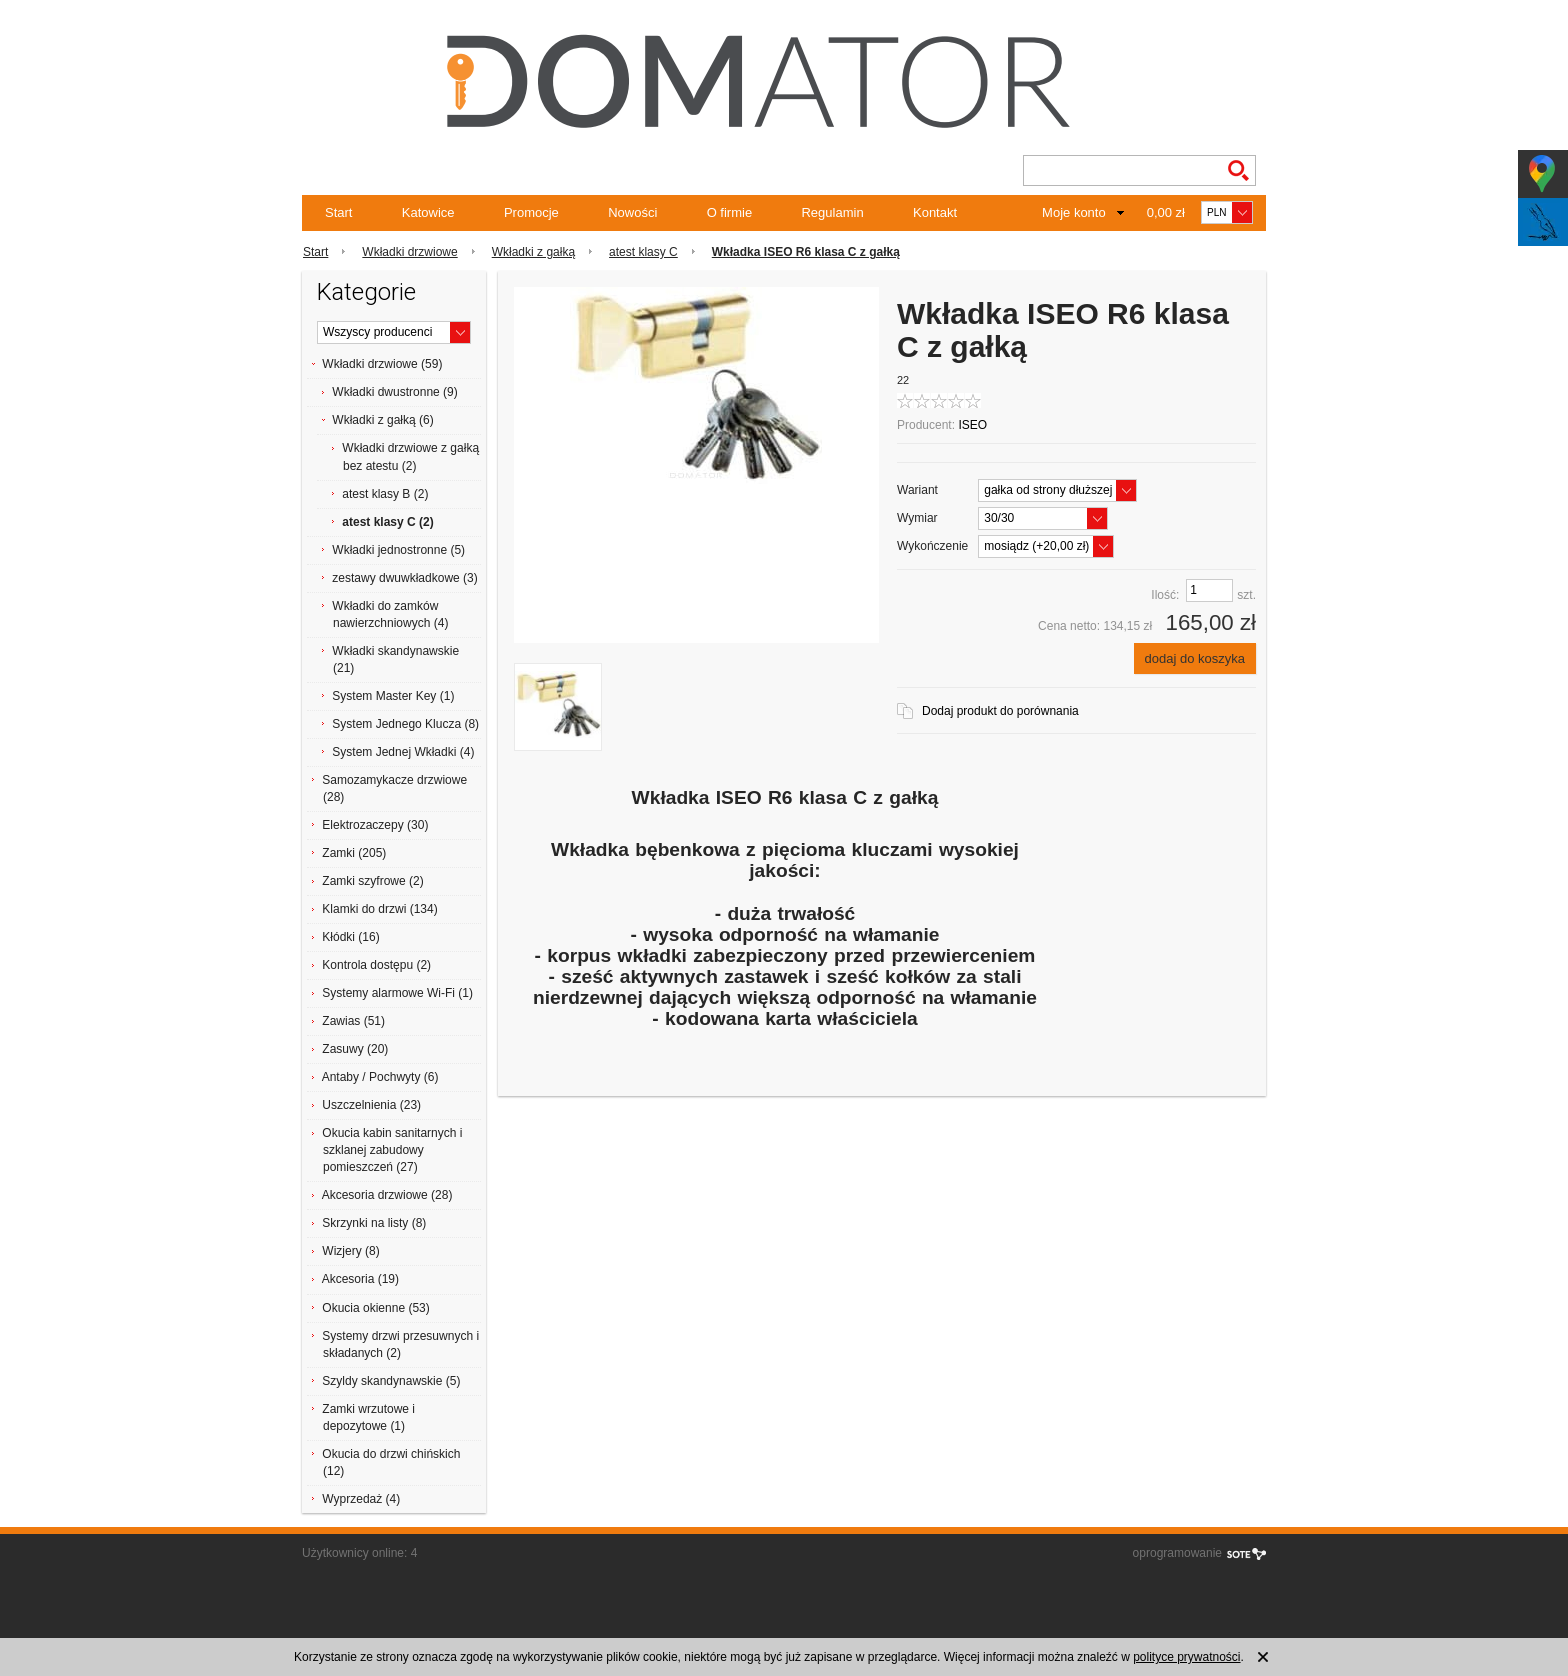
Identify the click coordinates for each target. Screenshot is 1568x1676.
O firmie (730, 212)
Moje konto (1074, 212)
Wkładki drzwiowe (409, 252)
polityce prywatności (1186, 1657)
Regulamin (832, 212)
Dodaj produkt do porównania (1000, 711)
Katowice (428, 212)
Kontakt (935, 212)
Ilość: (1165, 595)
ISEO (972, 425)
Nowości (632, 212)
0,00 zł (1166, 212)
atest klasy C (643, 252)
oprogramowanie (1177, 1553)
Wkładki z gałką (533, 252)
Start (338, 212)
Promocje (531, 212)
